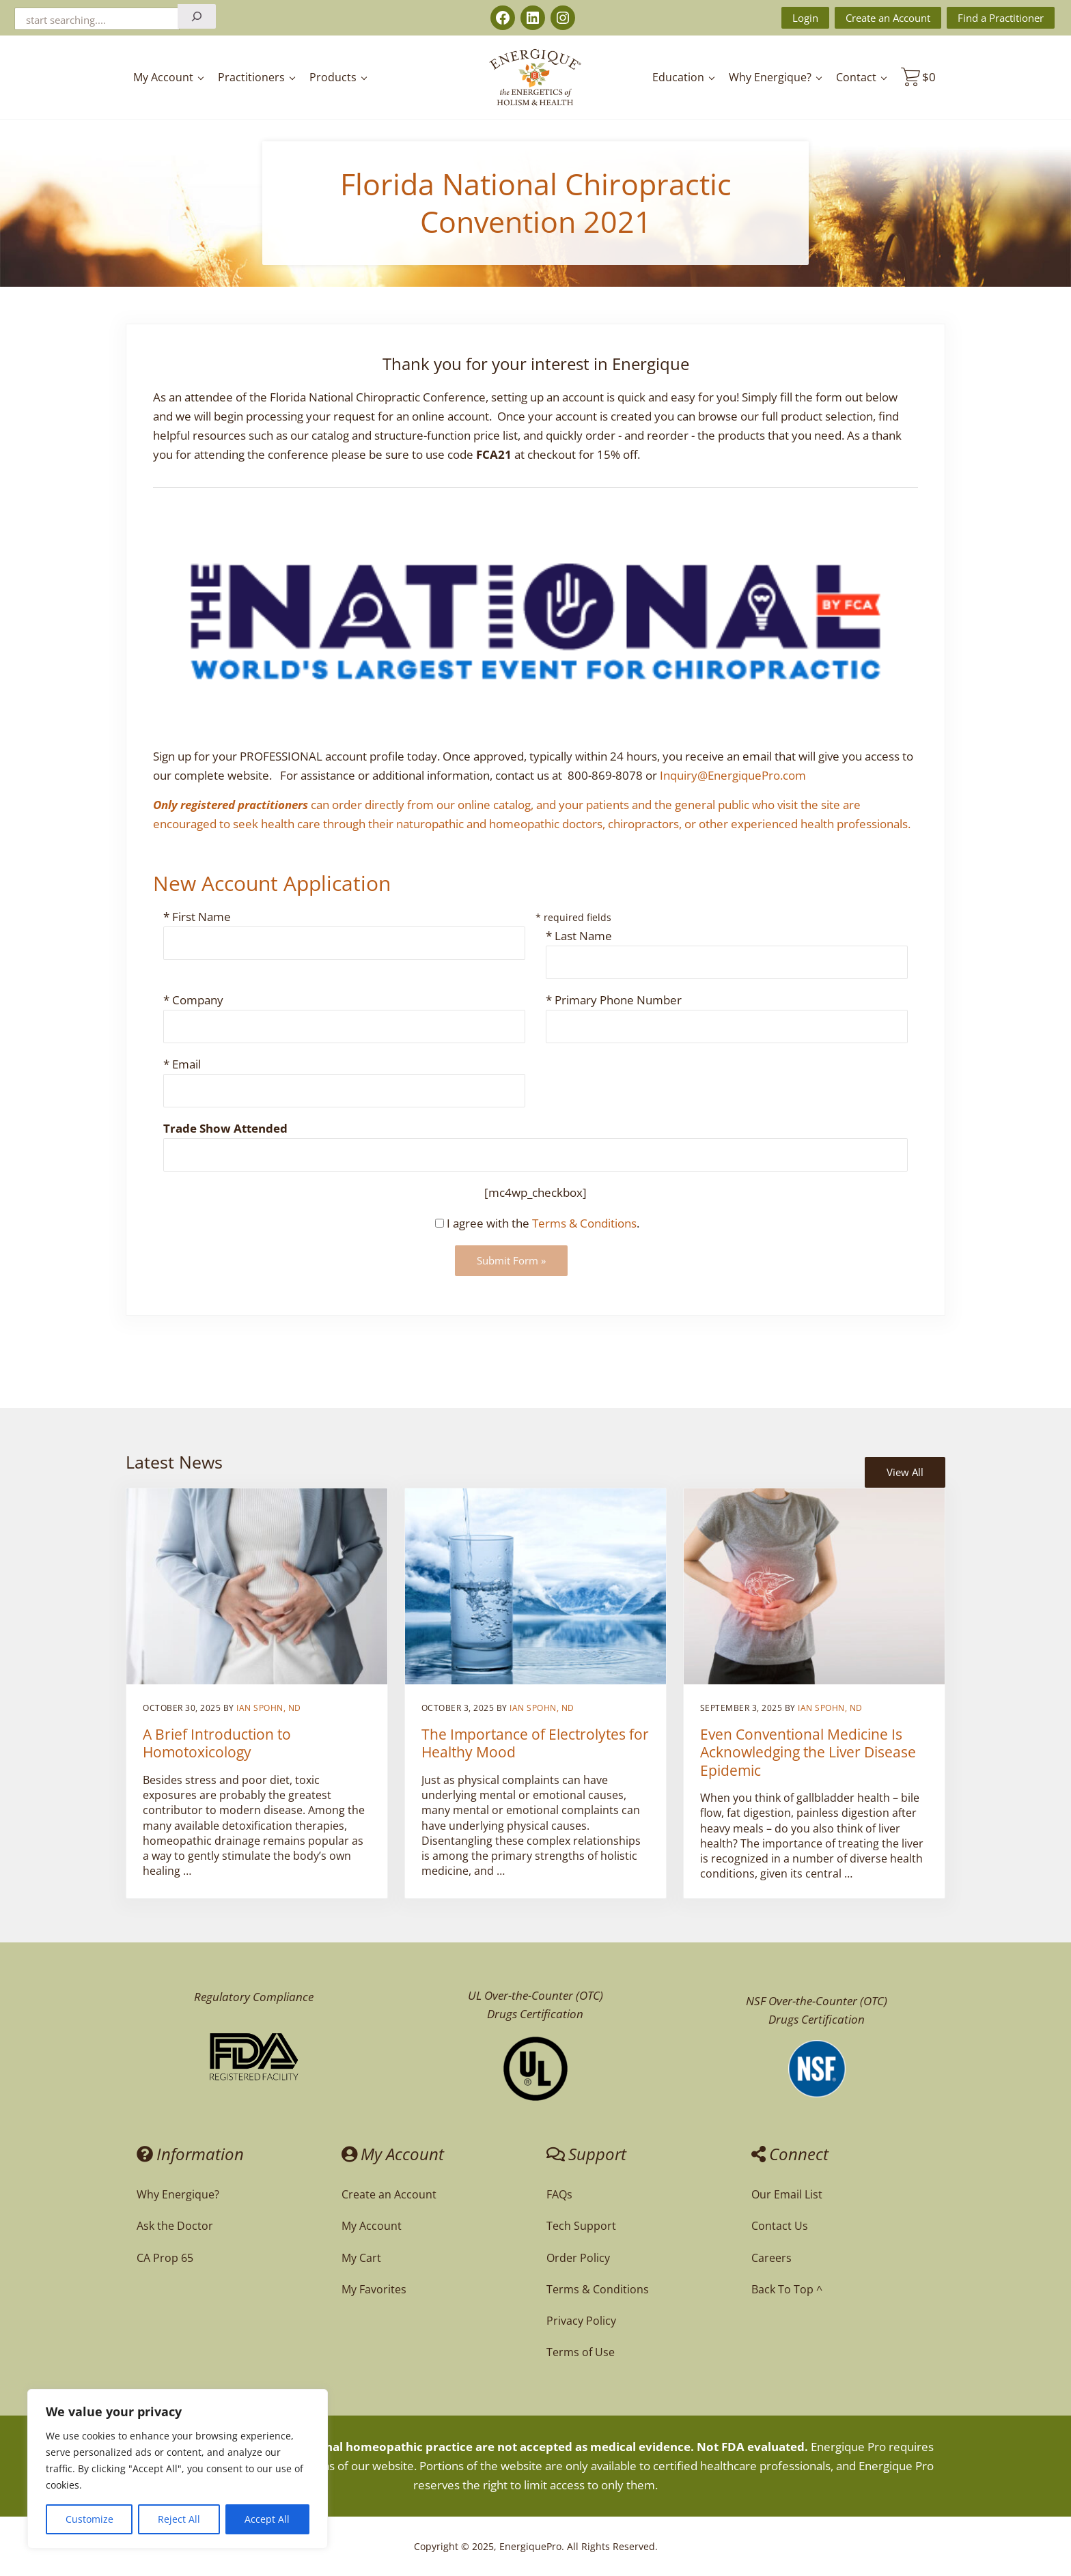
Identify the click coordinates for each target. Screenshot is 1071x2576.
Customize (89, 2519)
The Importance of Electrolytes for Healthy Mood (535, 1743)
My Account (393, 2153)
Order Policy (578, 2257)
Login (805, 18)
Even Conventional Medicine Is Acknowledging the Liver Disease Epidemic (808, 1752)
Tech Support (581, 2225)
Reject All (179, 2519)
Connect (790, 2153)
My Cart (361, 2257)
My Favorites (374, 2289)
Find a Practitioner (1001, 18)
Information (190, 2153)
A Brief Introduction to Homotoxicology (217, 1743)
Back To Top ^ (786, 2289)
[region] (177, 2469)
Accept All (267, 2519)
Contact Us (779, 2225)
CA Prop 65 (165, 2257)
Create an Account (888, 18)
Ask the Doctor (175, 2225)
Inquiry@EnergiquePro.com (733, 775)
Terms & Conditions (584, 1223)
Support (586, 2153)
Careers (771, 2257)
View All (905, 1472)
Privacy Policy (581, 2320)
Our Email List (786, 2194)
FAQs (559, 2194)
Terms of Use (580, 2352)
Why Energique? (178, 2194)
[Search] (197, 16)
